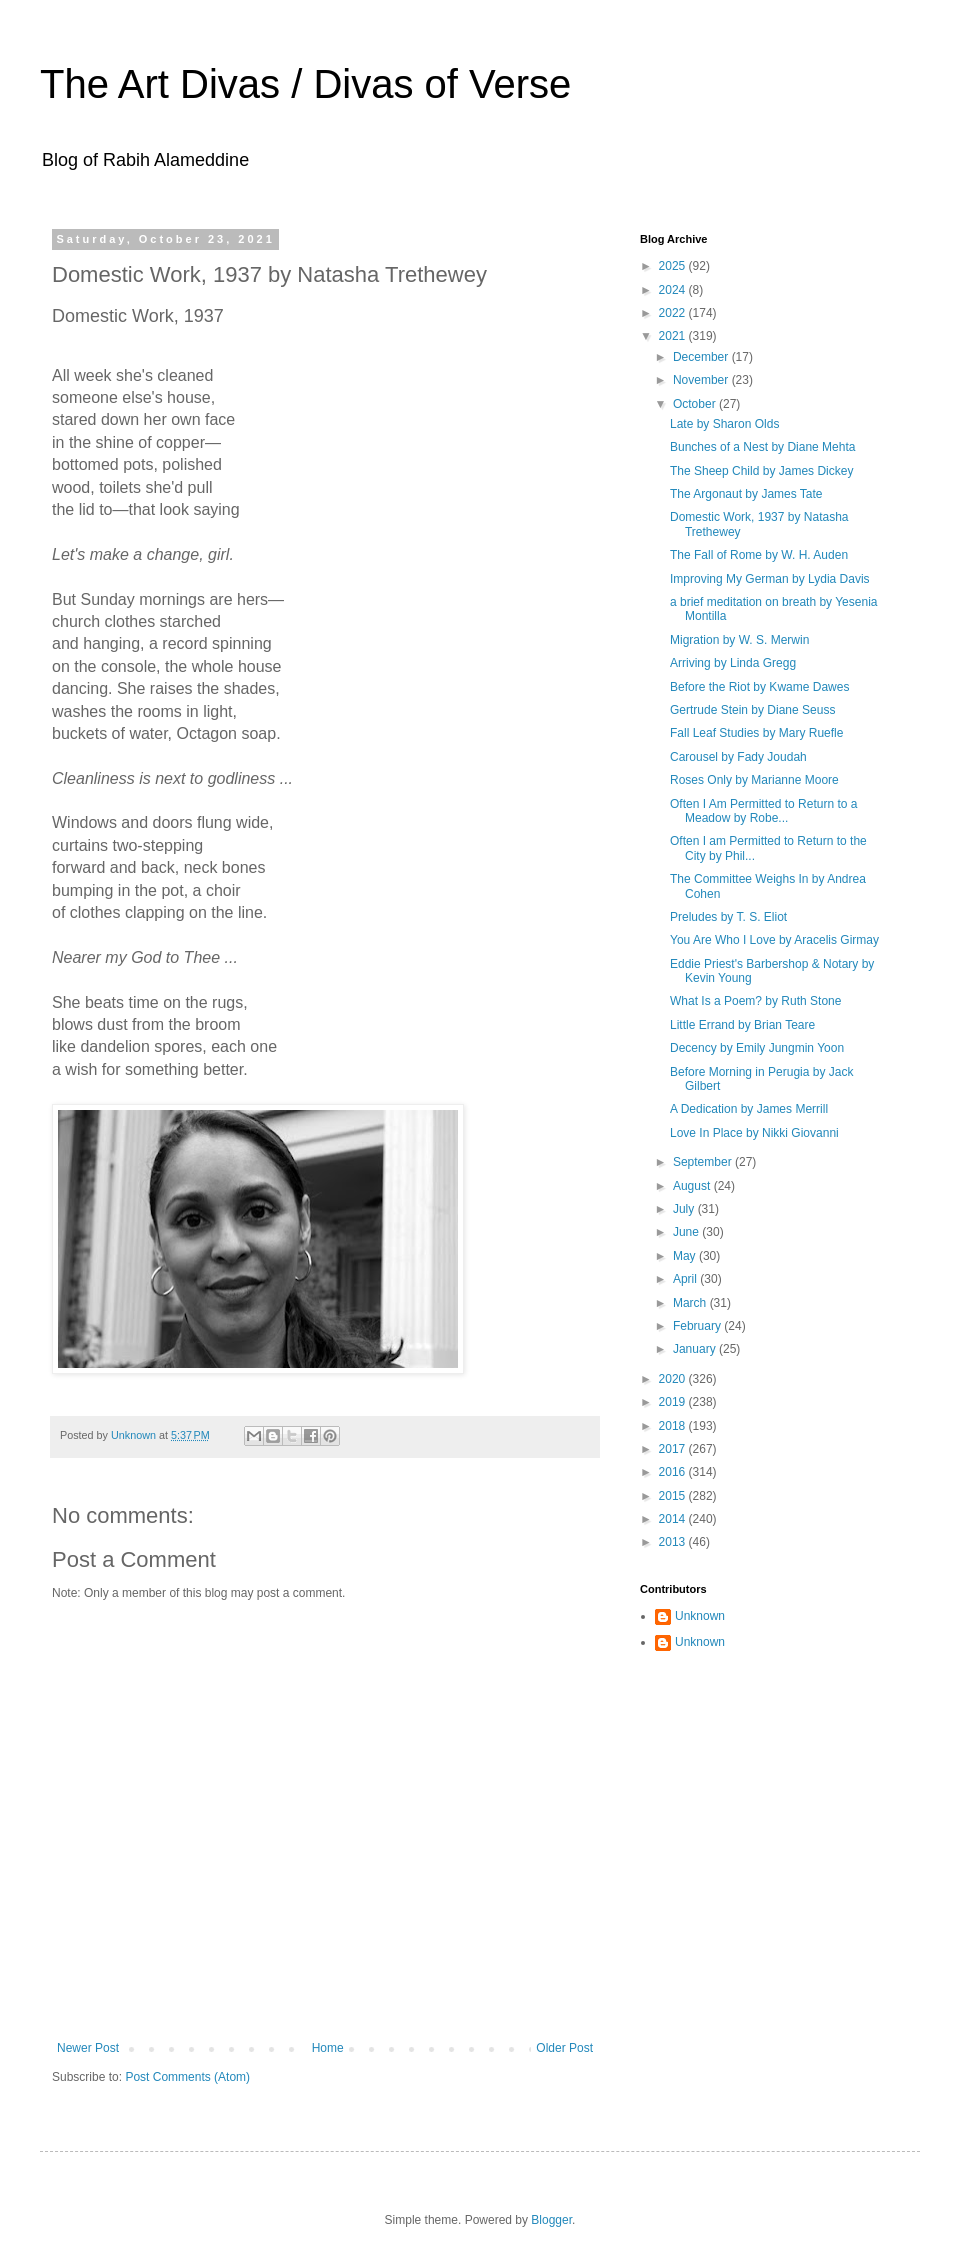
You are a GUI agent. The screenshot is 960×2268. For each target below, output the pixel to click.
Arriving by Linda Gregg (733, 663)
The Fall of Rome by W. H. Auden (759, 555)
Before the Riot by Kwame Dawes (759, 687)
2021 (674, 336)
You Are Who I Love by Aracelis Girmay (774, 940)
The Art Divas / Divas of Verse (305, 84)
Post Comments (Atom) (187, 2077)
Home (328, 2048)
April (686, 1279)
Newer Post (88, 2048)
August (693, 1186)
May (686, 1256)
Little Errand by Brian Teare (742, 1025)
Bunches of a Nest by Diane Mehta (762, 447)
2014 (674, 1519)
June (687, 1232)
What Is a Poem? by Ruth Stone (755, 1001)
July (685, 1209)
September (704, 1162)
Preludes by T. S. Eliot (728, 917)
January (696, 1349)
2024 (674, 290)
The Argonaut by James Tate (746, 494)
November (702, 380)
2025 (674, 266)
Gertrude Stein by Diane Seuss (752, 710)
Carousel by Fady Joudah (738, 757)
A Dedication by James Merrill (749, 1109)
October (696, 404)
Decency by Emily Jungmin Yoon (757, 1048)
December (702, 357)
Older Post (564, 2048)
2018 (674, 1426)
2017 (674, 1449)
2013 (674, 1542)
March (691, 1303)
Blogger (551, 2220)
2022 (674, 313)
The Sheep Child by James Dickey (761, 471)
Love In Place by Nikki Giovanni (754, 1133)
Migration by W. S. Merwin (739, 640)
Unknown (700, 1616)
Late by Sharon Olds (724, 424)
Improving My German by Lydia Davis (770, 579)
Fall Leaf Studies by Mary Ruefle (756, 733)
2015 (674, 1496)
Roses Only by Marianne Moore (754, 780)
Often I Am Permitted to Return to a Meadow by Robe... (763, 811)
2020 (674, 1379)
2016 (674, 1472)
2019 (674, 1402)
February (698, 1326)
